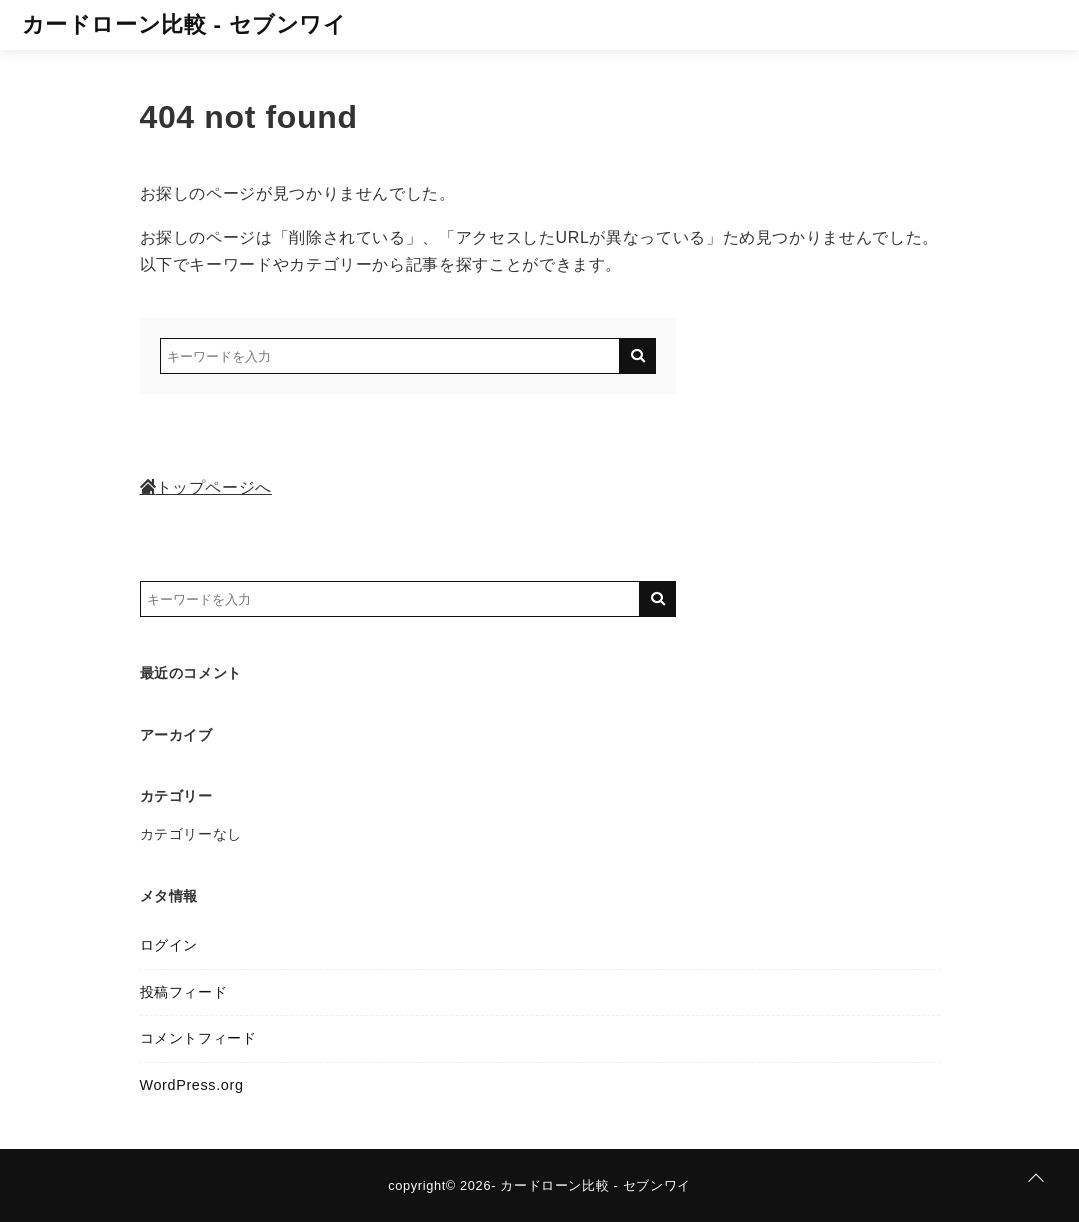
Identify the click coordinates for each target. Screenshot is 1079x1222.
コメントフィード (198, 1038)
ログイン (169, 945)
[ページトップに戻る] (1036, 1179)
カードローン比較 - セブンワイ (184, 24)
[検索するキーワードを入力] (390, 356)
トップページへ (206, 487)
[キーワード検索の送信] (638, 356)
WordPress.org (192, 1085)
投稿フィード (184, 992)
